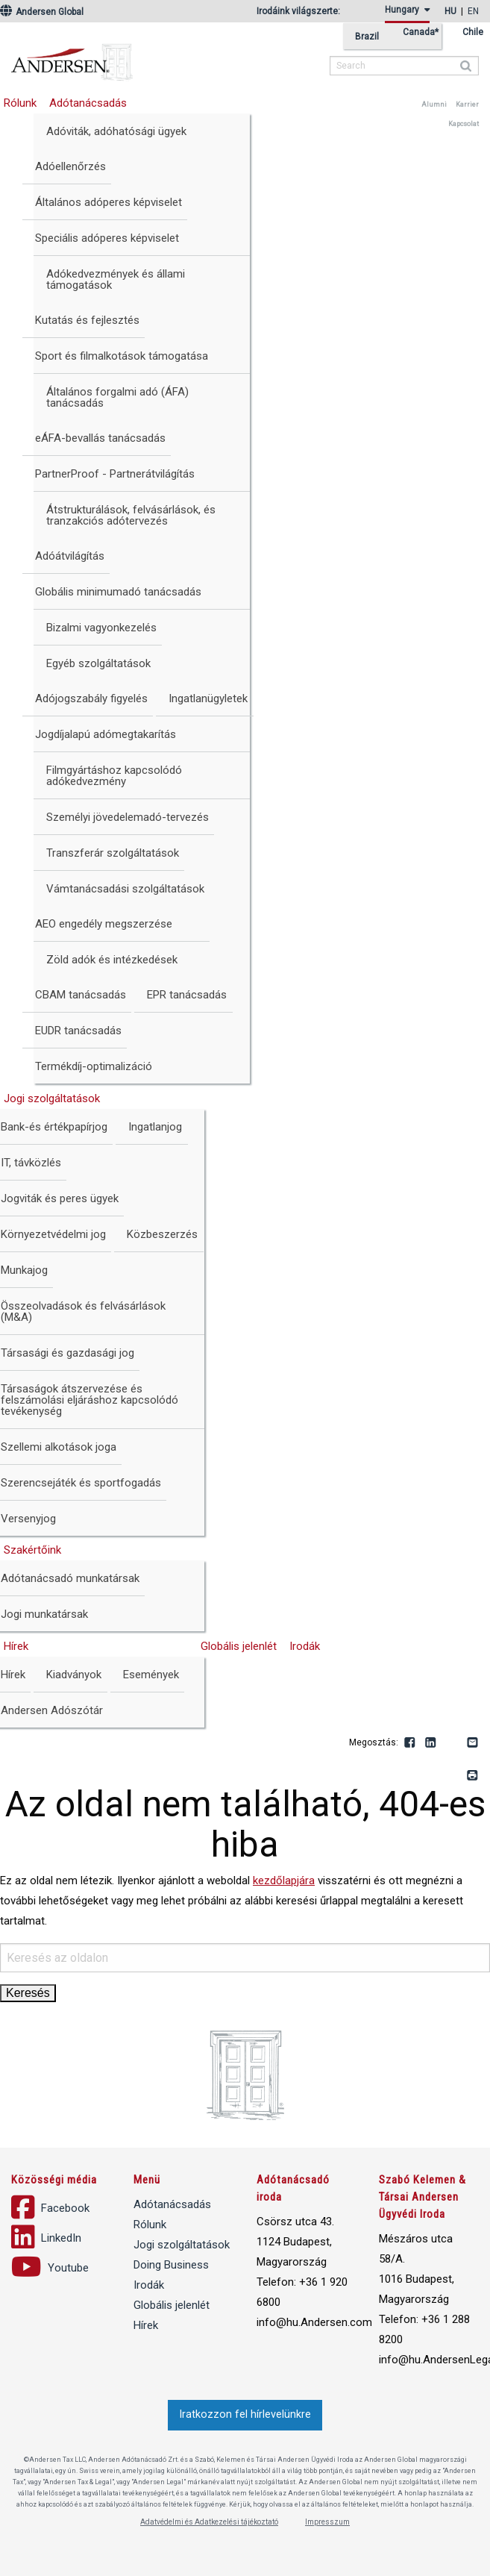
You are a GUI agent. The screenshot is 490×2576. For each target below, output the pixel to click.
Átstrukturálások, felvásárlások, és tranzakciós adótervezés (131, 515)
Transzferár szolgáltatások (112, 853)
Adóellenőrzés (70, 166)
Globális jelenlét (239, 1646)
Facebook (410, 1743)
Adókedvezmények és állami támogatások (115, 279)
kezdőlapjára (284, 1880)
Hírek (146, 2325)
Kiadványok (73, 1674)
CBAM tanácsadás (80, 994)
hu (450, 11)
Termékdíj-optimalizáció (93, 1066)
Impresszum (327, 2522)
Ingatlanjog (155, 1127)
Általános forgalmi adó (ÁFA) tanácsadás (117, 397)
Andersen (167, 56)
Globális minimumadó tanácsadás (118, 591)
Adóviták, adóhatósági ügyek (116, 131)
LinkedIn (431, 1743)
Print (473, 1776)
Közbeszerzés (162, 1234)
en (473, 11)
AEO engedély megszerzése (103, 924)
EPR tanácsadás (187, 994)
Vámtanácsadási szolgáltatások (125, 888)
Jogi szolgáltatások (182, 2244)
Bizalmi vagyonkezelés (101, 627)
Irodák (304, 1646)
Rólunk (150, 2224)
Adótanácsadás (88, 103)
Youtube (452, 1743)
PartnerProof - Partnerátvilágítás (115, 474)
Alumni (434, 104)
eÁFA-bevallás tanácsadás (100, 438)
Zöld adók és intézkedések (112, 959)
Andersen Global (42, 12)
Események (151, 1674)
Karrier (467, 104)
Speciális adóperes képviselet (107, 238)
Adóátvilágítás (69, 556)
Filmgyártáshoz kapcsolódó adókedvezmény (114, 775)
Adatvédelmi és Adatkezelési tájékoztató (209, 2522)
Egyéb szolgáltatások (98, 663)
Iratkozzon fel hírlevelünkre (245, 2414)
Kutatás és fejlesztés (87, 320)
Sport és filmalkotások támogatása (121, 356)
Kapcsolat (463, 124)
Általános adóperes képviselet (108, 202)
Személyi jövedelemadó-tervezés (127, 817)
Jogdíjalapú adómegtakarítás (105, 734)
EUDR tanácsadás (78, 1030)
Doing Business (171, 2265)
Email (473, 1743)
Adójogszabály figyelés (91, 698)
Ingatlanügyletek (208, 698)
